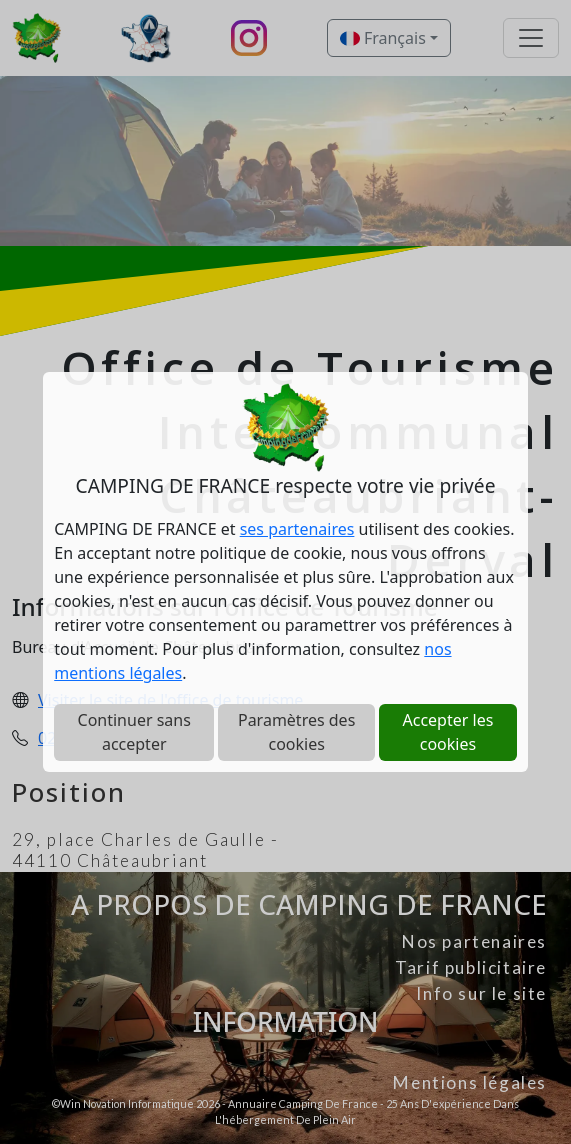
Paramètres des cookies (296, 732)
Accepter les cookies (448, 732)
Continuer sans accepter (134, 732)
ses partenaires (297, 529)
